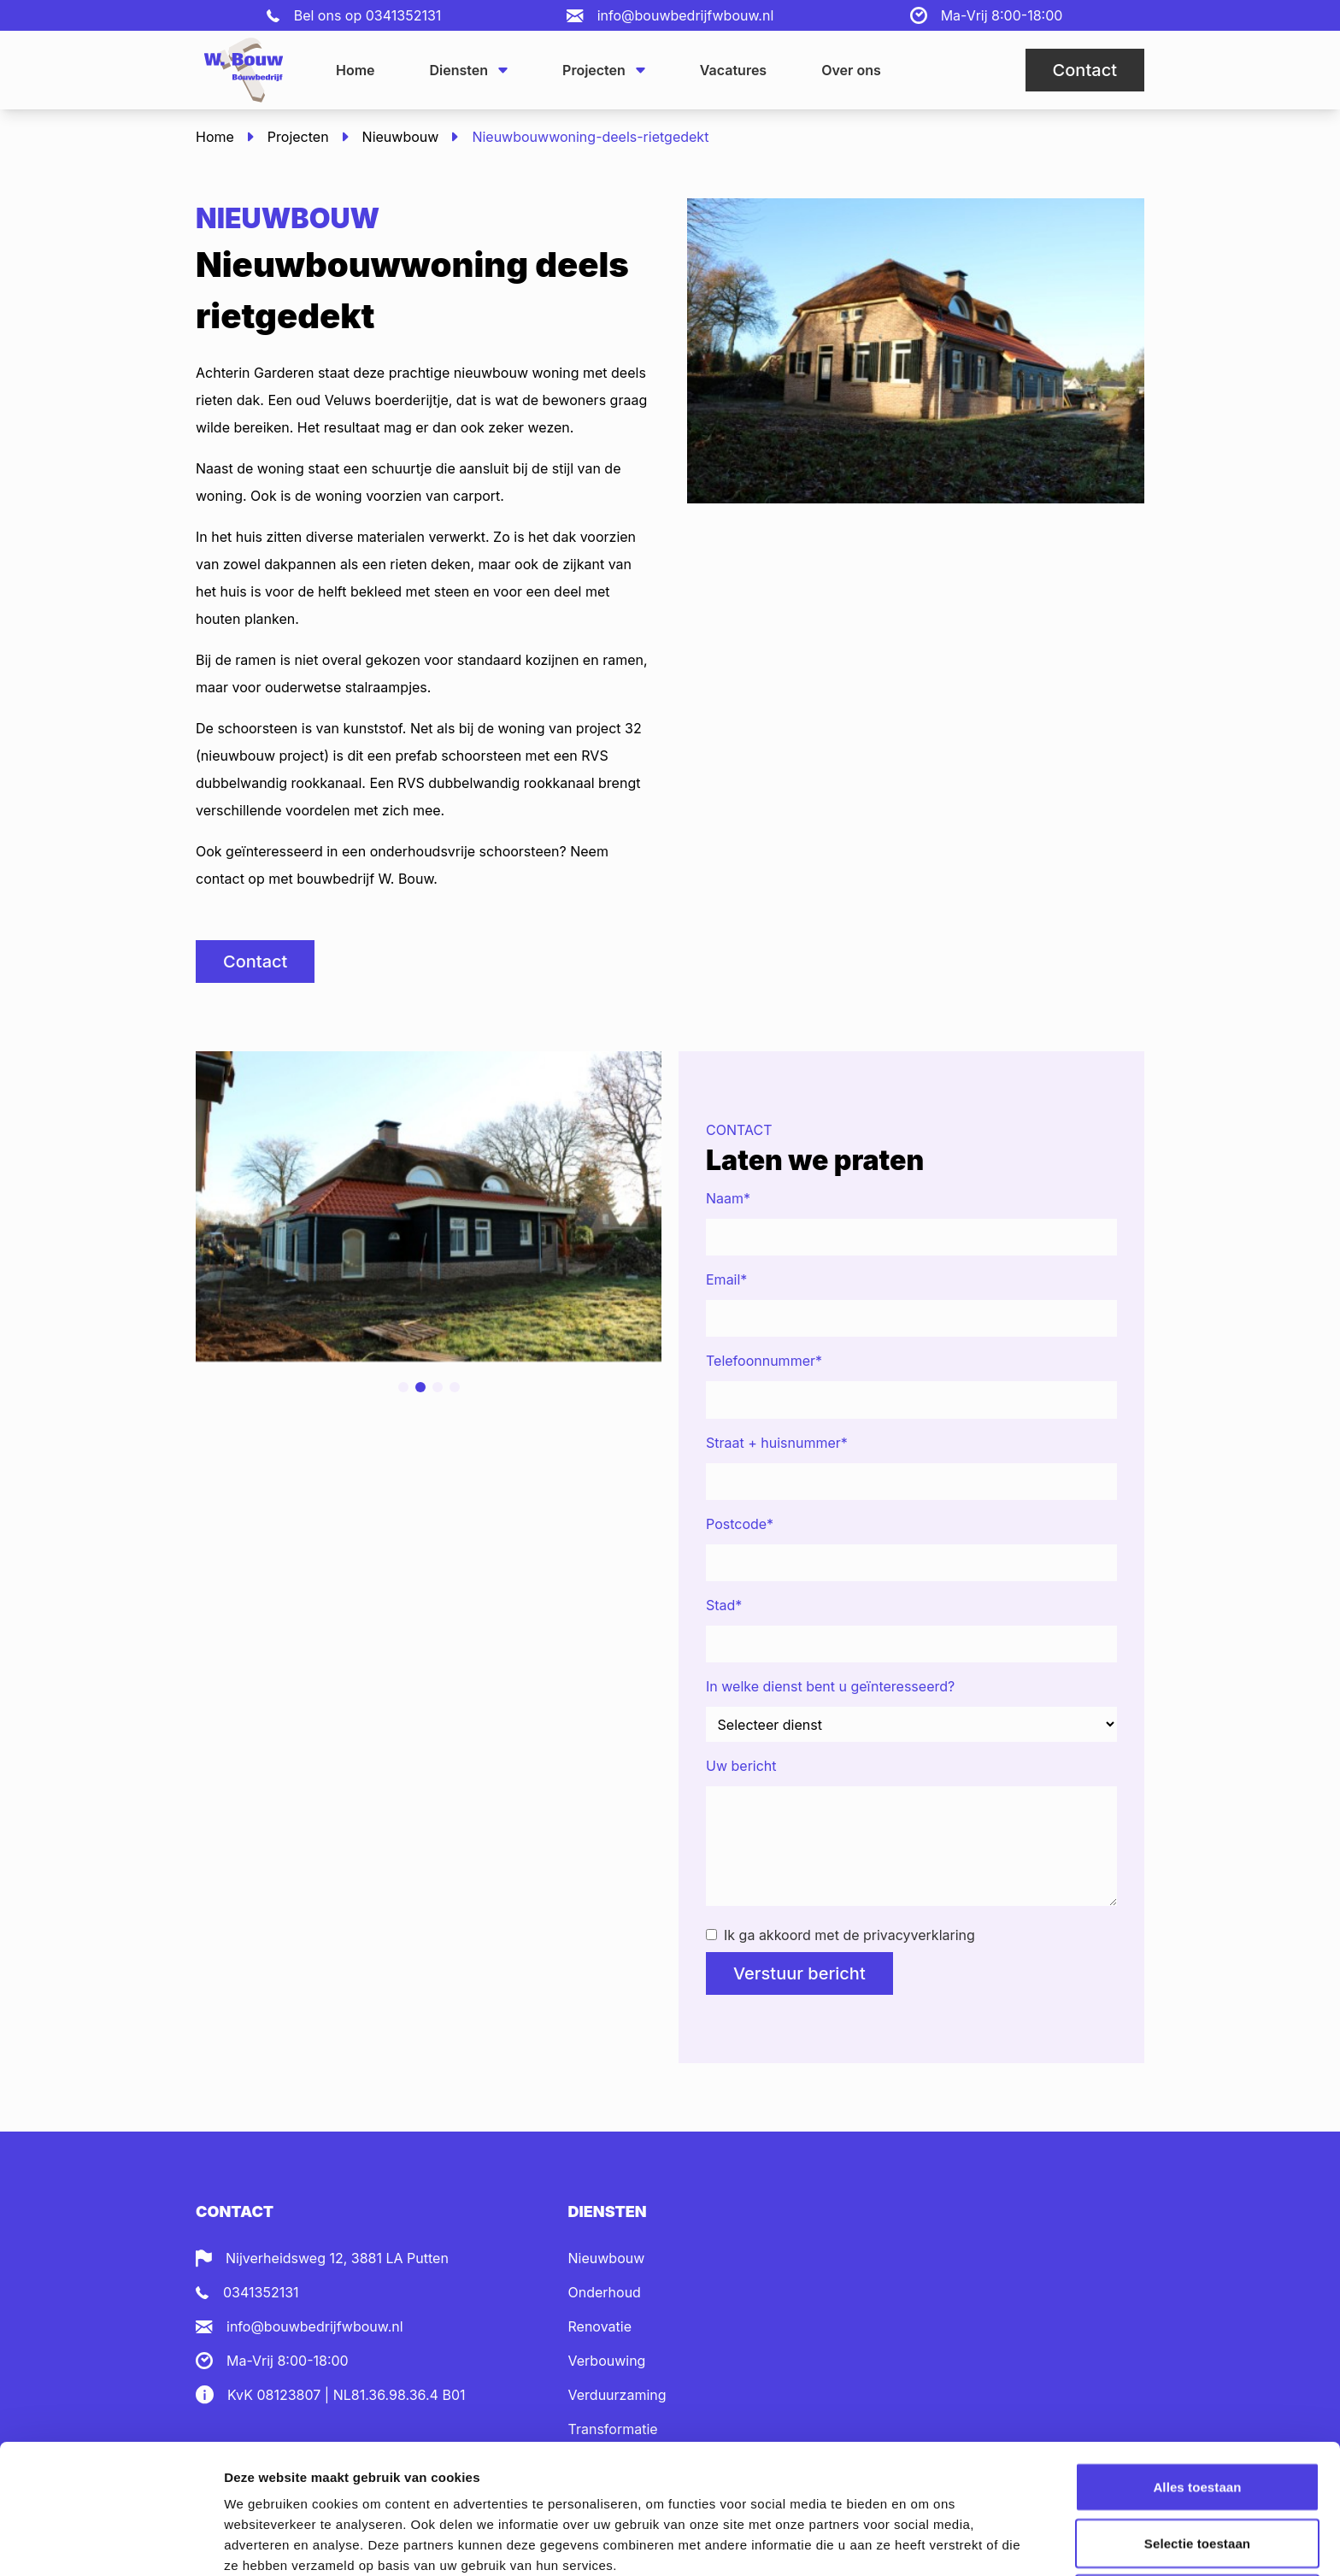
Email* (726, 1279)
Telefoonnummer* (764, 1360)
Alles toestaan (1197, 2365)
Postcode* (739, 1523)
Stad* (724, 1605)
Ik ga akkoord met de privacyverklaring (840, 1935)
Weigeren (1197, 2477)
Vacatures (733, 70)
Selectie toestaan (1197, 2421)
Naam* (728, 1198)
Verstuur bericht (799, 1973)
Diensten (469, 70)
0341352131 (404, 15)
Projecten (603, 70)
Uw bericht (741, 1765)
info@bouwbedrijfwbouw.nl (685, 15)
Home (355, 70)
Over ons (851, 70)
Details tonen (923, 2542)
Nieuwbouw (400, 136)
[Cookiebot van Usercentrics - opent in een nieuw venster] (110, 2542)
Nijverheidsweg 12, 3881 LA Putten (337, 2258)
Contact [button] (1085, 70)
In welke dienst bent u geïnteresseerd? (830, 1686)
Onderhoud (604, 2292)
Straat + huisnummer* (777, 1442)
